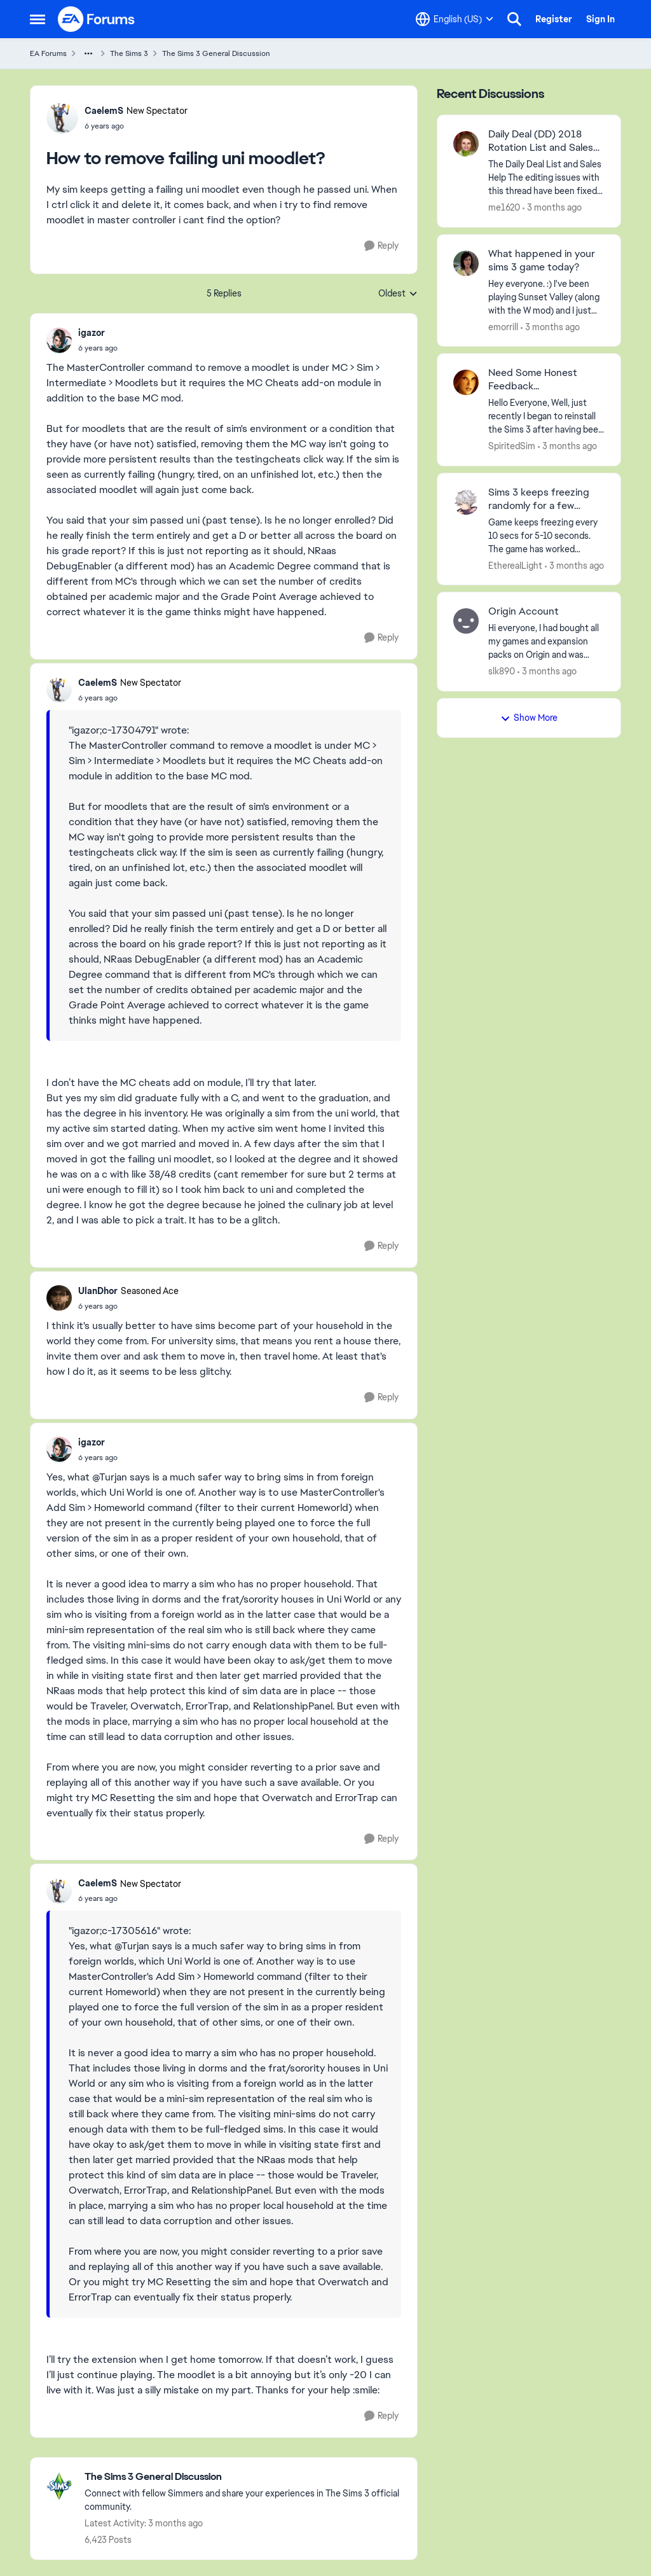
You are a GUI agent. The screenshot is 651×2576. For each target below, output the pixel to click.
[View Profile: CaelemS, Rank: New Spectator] (62, 118)
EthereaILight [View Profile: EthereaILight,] (515, 565)
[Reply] (381, 245)
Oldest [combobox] (398, 294)
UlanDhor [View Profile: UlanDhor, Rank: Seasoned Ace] (98, 1291)
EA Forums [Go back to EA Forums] (48, 53)
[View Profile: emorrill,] (466, 263)
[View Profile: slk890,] (466, 621)
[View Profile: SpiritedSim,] (466, 382)
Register (553, 19)
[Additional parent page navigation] (88, 53)
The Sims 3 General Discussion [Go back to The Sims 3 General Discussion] (216, 53)
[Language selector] (454, 19)
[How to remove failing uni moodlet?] (98, 348)
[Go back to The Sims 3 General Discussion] (244, 2477)
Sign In (600, 19)
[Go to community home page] (96, 19)
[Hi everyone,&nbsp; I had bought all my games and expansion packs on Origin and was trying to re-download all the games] (546, 642)
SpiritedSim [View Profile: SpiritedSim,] (511, 446)
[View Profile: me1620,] (466, 144)
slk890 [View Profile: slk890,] (501, 671)
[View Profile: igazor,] (59, 340)
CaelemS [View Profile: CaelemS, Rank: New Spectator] (104, 110)
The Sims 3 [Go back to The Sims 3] (129, 53)
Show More (529, 717)
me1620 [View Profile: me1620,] (504, 207)
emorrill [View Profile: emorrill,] (503, 326)
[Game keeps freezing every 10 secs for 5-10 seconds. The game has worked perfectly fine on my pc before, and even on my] (546, 535)
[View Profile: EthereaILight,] (466, 502)
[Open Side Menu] (37, 19)
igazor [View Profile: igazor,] (91, 332)
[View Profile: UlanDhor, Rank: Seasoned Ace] (59, 1298)
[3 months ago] (552, 207)
